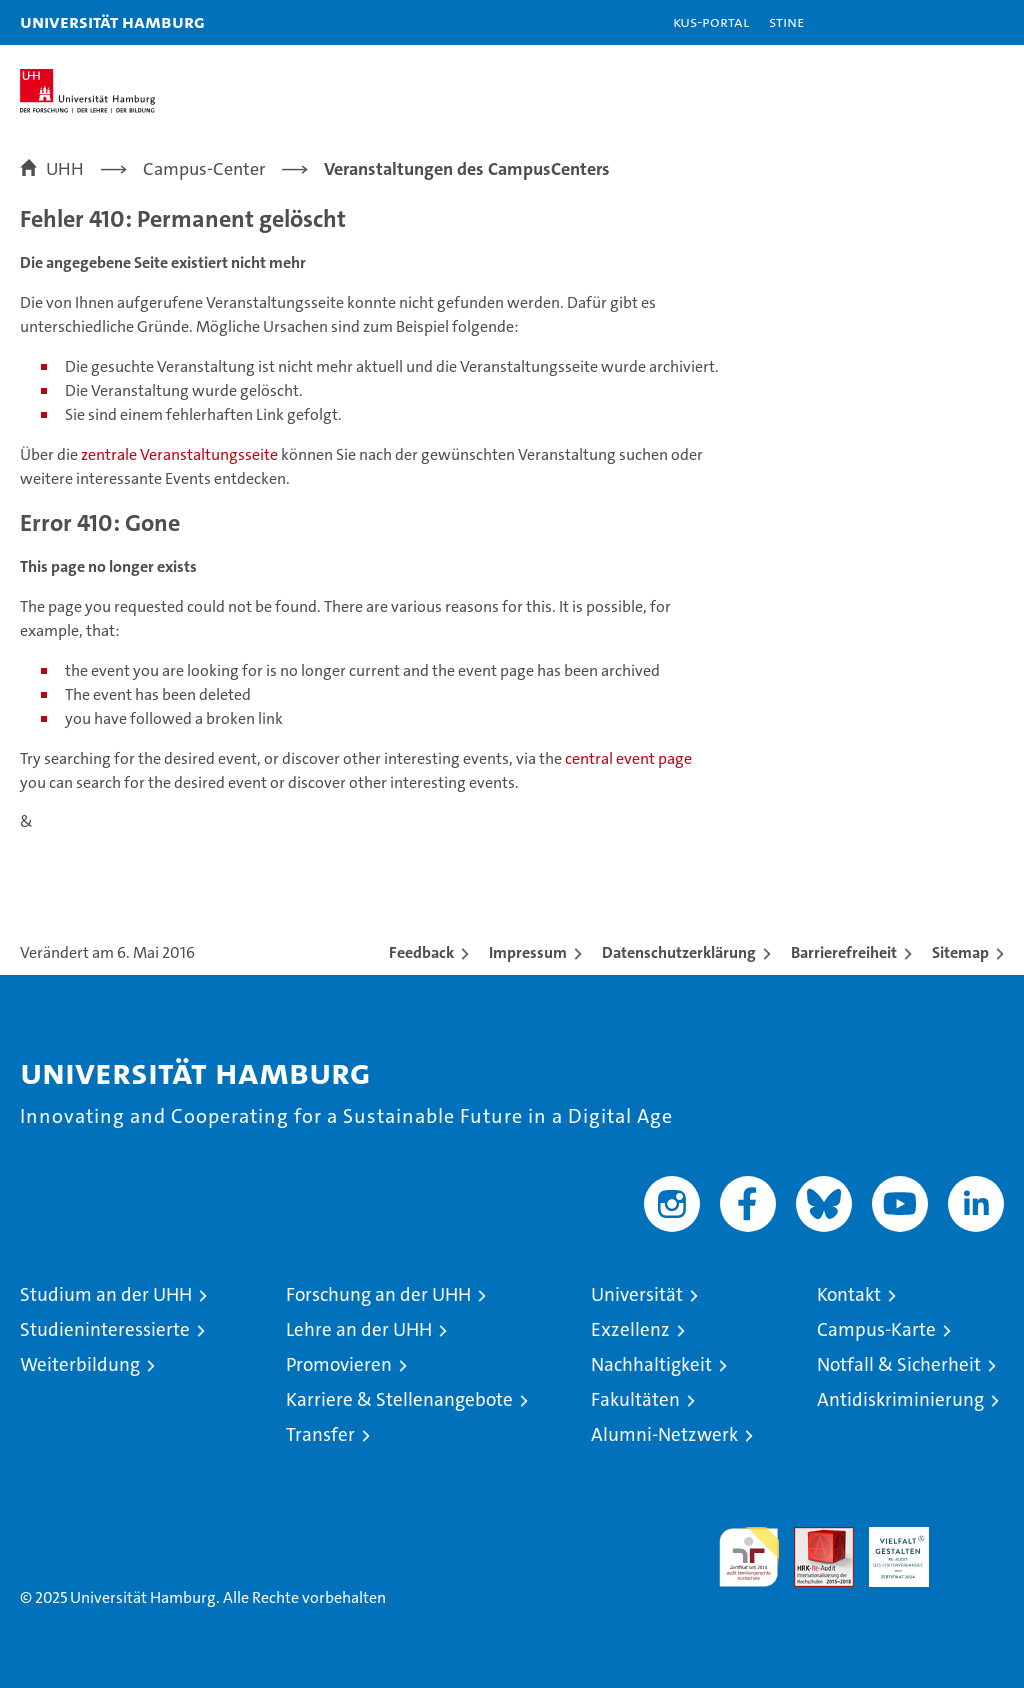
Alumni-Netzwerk (664, 1434)
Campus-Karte (876, 1329)
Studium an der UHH (106, 1294)
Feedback (421, 952)
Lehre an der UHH (359, 1329)
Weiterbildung (80, 1364)
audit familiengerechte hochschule (749, 1557)
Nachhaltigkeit (651, 1364)
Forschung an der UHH (378, 1294)
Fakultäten (635, 1399)
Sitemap (960, 952)
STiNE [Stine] (786, 21)
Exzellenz (630, 1329)
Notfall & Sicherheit (899, 1364)
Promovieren (339, 1364)
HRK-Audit (888, 1548)
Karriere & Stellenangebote (399, 1399)
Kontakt (849, 1294)
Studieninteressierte (105, 1329)
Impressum (528, 952)
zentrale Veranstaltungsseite (181, 454)
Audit (813, 1537)
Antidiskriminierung (900, 1399)
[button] (946, 22)
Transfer (320, 1434)
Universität (637, 1294)
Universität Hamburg (112, 21)
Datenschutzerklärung (679, 952)
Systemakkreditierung (974, 1537)
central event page (628, 758)
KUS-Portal (711, 21)
